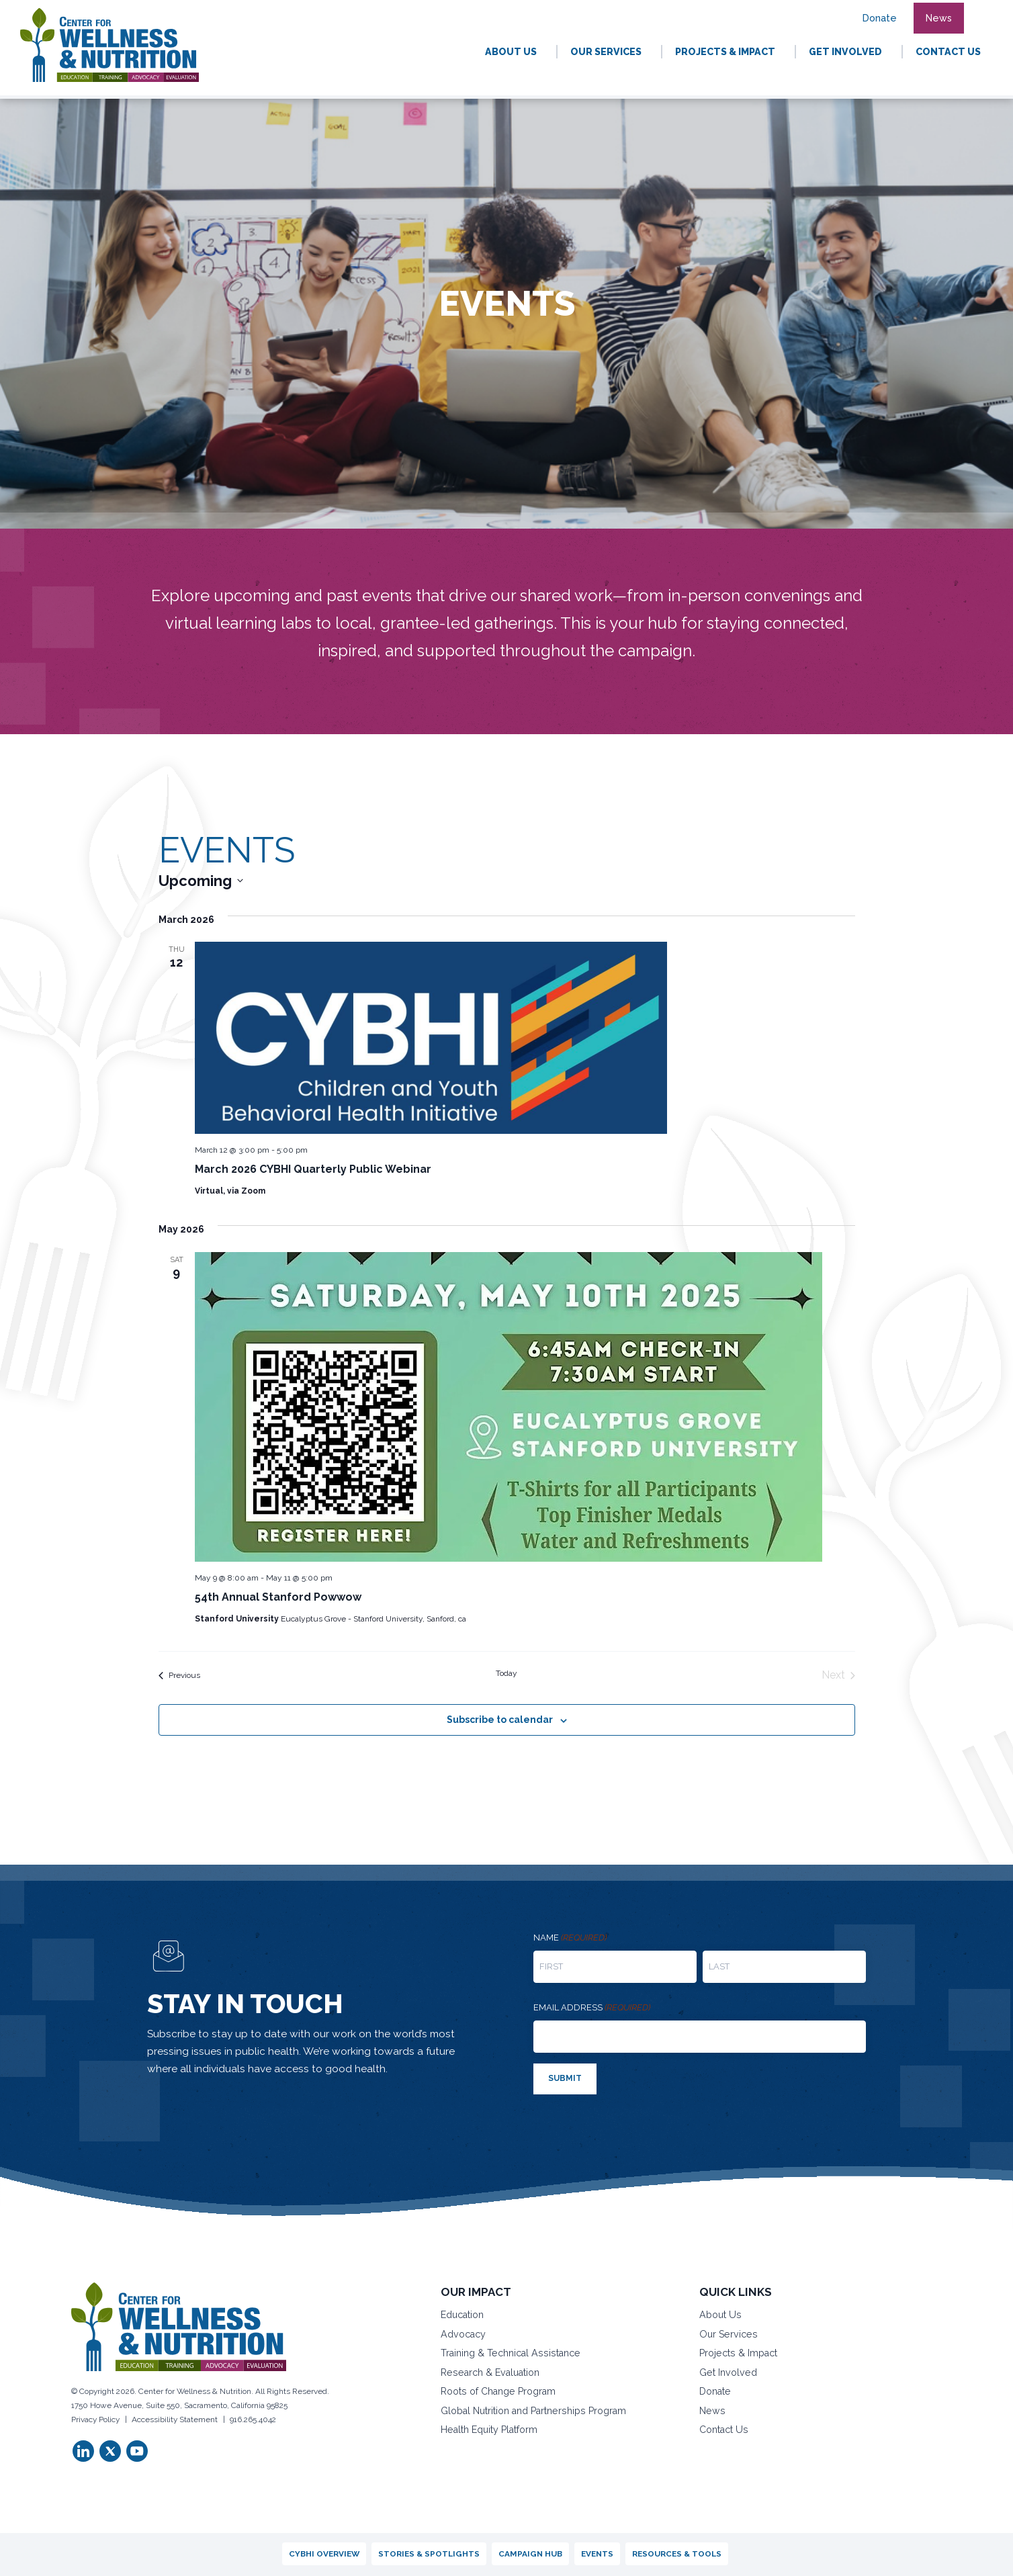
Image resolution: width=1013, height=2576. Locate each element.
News (712, 2410)
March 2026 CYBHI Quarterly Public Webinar (313, 1169)
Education (462, 2314)
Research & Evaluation (490, 2372)
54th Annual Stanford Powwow (278, 1597)
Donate (715, 2391)
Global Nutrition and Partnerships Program (533, 2410)
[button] (981, 10)
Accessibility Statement (175, 2419)
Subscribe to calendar (500, 1719)
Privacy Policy (95, 2419)
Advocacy (463, 2334)
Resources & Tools (676, 2554)
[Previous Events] (179, 1675)
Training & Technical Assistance (510, 2353)
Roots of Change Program (498, 2391)
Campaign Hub (530, 2554)
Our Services (728, 2334)
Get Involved (728, 2372)
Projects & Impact (738, 2353)
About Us (720, 2314)
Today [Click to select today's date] (506, 1673)
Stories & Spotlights (429, 2554)
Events (597, 2554)
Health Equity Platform (489, 2429)
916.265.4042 (253, 2419)
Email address (591, 2007)
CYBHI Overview (324, 2554)
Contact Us (723, 2429)
